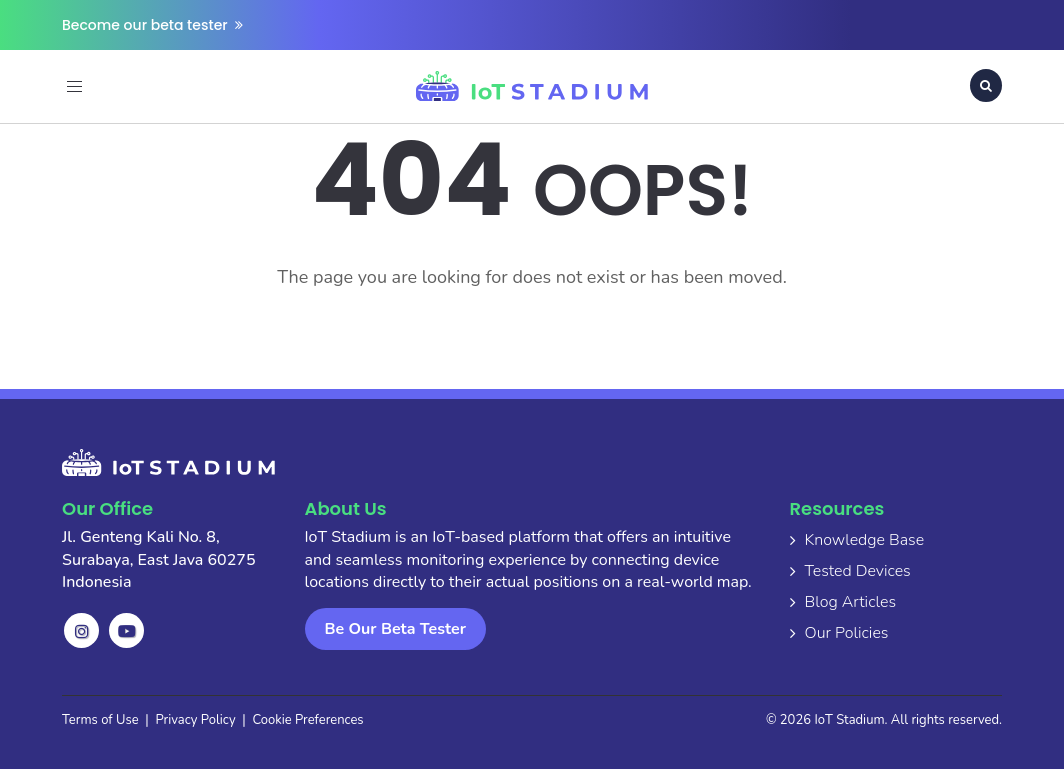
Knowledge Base (865, 540)
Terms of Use (100, 720)
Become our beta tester (152, 25)
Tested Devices (858, 571)
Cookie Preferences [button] (307, 720)
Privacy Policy (196, 720)
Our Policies (847, 633)
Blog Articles (851, 602)
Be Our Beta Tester (395, 629)
